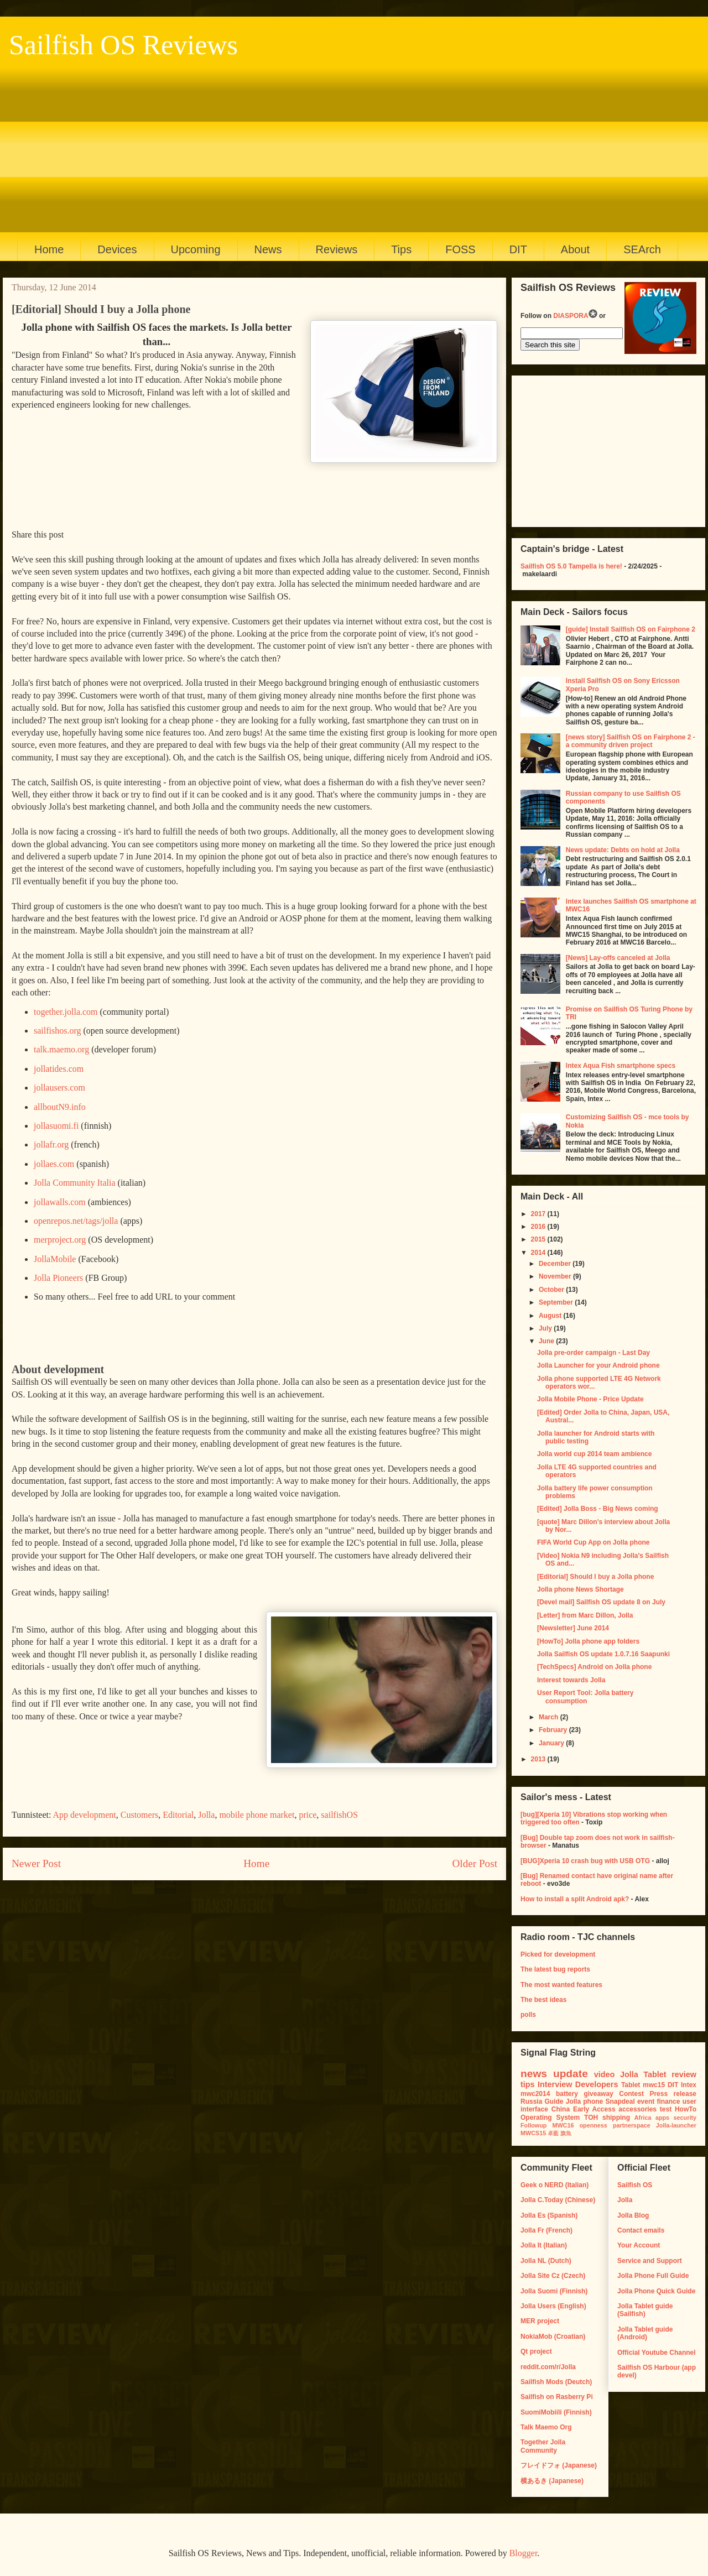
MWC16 (563, 2125)
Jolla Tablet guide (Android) (645, 2333)
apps (662, 2117)
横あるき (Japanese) (552, 2481)
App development (84, 1814)
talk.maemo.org (61, 1049)
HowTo (685, 2109)
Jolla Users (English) (553, 2306)
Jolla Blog (633, 2215)
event (645, 2101)
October (552, 1290)
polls (528, 2015)
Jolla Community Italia (75, 1182)
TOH (591, 2117)
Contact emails (640, 2230)
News (268, 249)
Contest (631, 2094)
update (570, 2073)
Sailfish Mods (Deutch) (556, 2382)
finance (668, 2101)
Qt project (536, 2351)
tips (527, 2084)
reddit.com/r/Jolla (548, 2367)
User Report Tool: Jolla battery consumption (585, 1696)
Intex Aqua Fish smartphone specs (620, 1066)
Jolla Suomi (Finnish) (553, 2291)
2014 (539, 1252)
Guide (554, 2101)
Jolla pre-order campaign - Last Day (593, 1353)
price (307, 1814)
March (549, 1717)
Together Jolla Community (542, 2446)
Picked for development (557, 1954)
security (685, 2117)
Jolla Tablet (643, 2074)
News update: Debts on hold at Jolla (623, 850)
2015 (539, 1239)
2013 (539, 1759)
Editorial (178, 1814)
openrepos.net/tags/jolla (76, 1221)
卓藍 (553, 2133)
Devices (117, 249)
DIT (518, 249)
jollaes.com (54, 1164)
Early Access (594, 2109)
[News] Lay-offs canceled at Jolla (618, 958)
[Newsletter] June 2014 (573, 1628)
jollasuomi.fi (56, 1125)
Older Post (474, 1863)
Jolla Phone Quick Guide (656, 2291)
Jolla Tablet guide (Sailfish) (645, 2310)
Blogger (523, 2553)
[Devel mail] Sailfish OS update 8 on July (601, 1602)
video (604, 2074)
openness (593, 2125)
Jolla (206, 1814)
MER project (539, 2321)
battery (567, 2094)
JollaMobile (55, 1259)
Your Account (638, 2245)
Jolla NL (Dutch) (545, 2261)
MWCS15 (533, 2133)
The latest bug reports (555, 1969)
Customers (139, 1814)
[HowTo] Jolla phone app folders (588, 1641)
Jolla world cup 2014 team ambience (594, 1454)
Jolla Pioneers (58, 1277)
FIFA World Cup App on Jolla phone (593, 1542)
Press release (672, 2094)
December (555, 1264)
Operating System (550, 2117)
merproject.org (60, 1239)
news (533, 2073)
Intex (688, 2085)
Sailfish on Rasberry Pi (556, 2397)
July (546, 1328)
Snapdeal (619, 2101)
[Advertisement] (349, 143)
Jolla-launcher (676, 2125)
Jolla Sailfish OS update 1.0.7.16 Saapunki (603, 1654)
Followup (533, 2125)
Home (49, 249)
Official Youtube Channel (656, 2352)
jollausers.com (59, 1087)
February (554, 1730)
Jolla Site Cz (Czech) (552, 2276)
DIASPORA (575, 316)
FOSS (460, 249)
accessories (637, 2109)
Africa (643, 2117)
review (683, 2074)
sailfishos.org (57, 1030)
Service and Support (649, 2261)
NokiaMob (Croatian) (552, 2336)
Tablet (630, 2085)
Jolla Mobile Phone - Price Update (590, 1399)
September (557, 1302)
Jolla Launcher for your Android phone (598, 1365)
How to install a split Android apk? (574, 1899)
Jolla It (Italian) (543, 2245)
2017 (539, 1214)
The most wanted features (561, 1985)
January (552, 1743)
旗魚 (565, 2133)
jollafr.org (51, 1144)
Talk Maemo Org (545, 2427)
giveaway (598, 2094)
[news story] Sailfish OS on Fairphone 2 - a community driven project (630, 741)
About (575, 249)
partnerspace (631, 2125)
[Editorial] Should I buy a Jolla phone (595, 1577)
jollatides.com (59, 1068)
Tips (401, 249)
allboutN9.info (60, 1107)
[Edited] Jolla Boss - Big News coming (597, 1509)
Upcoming (196, 249)
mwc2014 (535, 2094)
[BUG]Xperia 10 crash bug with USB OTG (585, 1861)
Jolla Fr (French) (546, 2230)
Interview (555, 2084)
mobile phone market (256, 1814)
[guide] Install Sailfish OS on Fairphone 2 (630, 629)
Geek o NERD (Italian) (554, 2185)
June (547, 1341)
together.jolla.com (66, 1011)
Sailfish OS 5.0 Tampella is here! (571, 566)
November (556, 1276)
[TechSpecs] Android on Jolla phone (594, 1667)
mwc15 (654, 2085)
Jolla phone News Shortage (580, 1589)
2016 (539, 1226)
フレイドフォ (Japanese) (558, 2465)
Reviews (337, 249)
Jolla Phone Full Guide (653, 2276)
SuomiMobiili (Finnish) (556, 2412)
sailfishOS (339, 1814)
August (551, 1316)
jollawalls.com (60, 1202)
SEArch (642, 249)
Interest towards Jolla (571, 1680)
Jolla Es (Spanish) (548, 2215)
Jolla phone (584, 2101)
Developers (596, 2084)
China (560, 2109)
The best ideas (543, 2000)
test (665, 2109)
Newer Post (36, 1863)
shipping (616, 2117)
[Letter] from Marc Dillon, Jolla (585, 1615)
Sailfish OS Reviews (123, 44)
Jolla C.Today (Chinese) (557, 2200)
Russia (531, 2101)
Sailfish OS (634, 2185)
